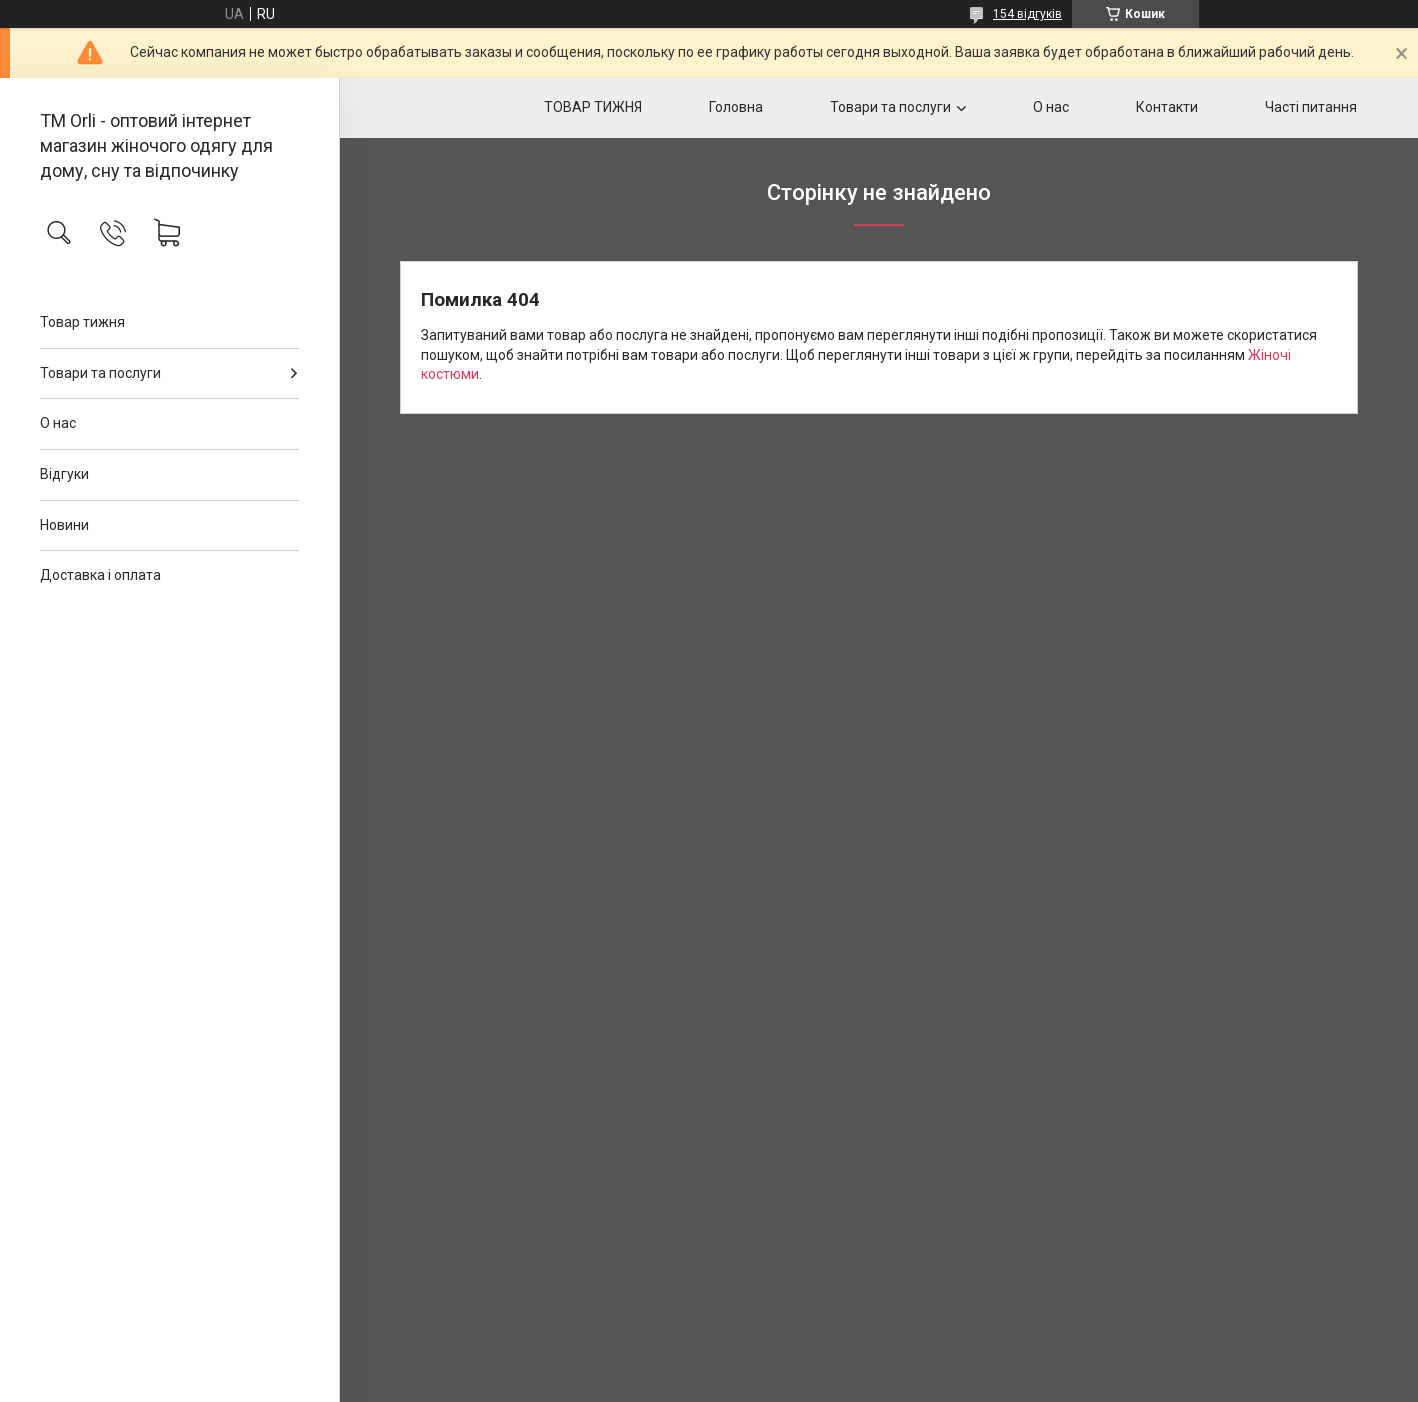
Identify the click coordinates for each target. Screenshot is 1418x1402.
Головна (736, 107)
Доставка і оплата (100, 575)
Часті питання (1311, 107)
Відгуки (64, 474)
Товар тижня (82, 322)
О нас (58, 423)
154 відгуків (1027, 14)
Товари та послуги (100, 373)
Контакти (1167, 107)
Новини (64, 525)
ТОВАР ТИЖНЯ (593, 107)
